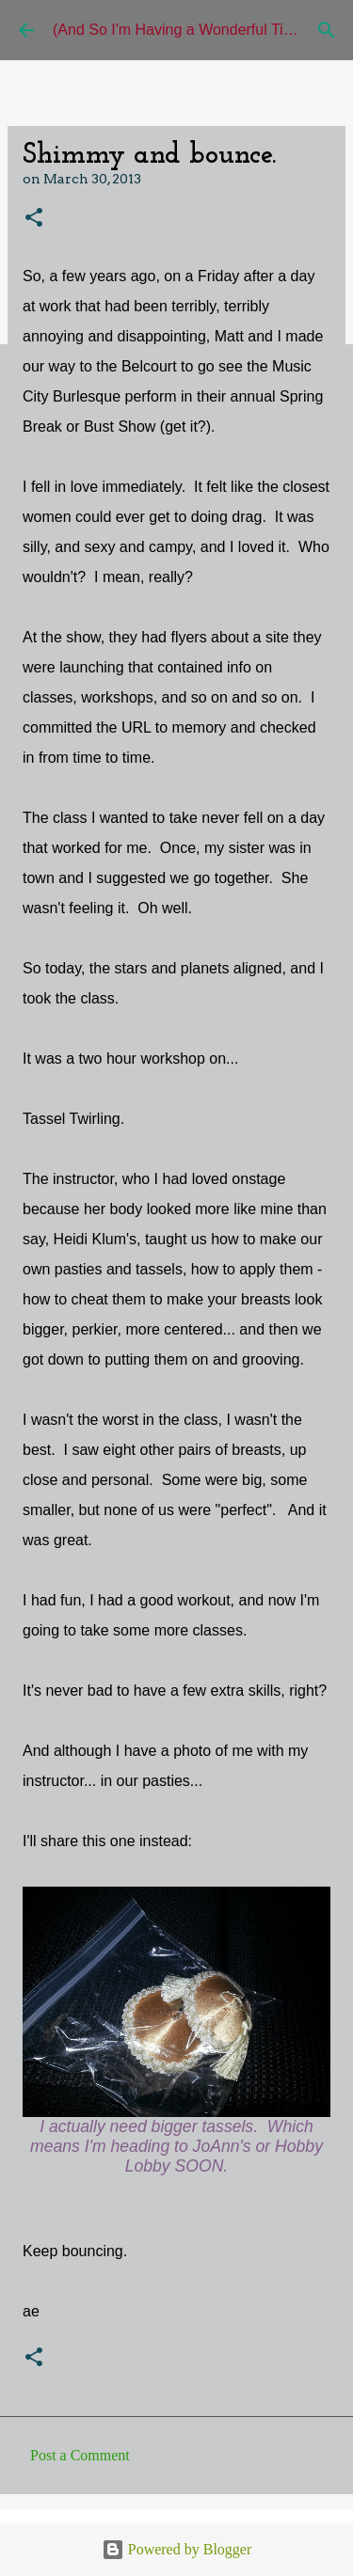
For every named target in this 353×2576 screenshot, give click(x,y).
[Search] (326, 30)
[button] (34, 218)
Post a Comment (80, 2455)
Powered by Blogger (177, 2549)
